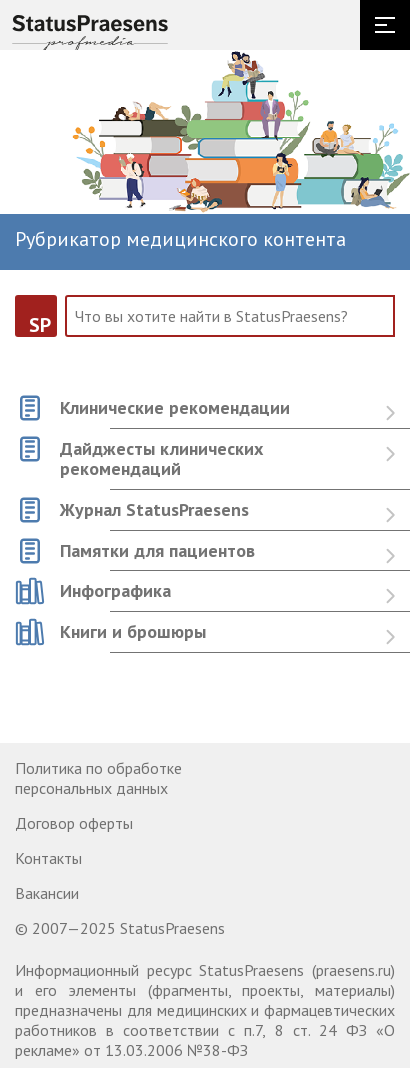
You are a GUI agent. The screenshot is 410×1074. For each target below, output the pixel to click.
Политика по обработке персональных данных (98, 778)
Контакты (48, 858)
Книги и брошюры (133, 632)
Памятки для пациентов (157, 551)
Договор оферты (74, 823)
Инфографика (115, 591)
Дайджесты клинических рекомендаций (161, 459)
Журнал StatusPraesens (154, 510)
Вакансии (47, 893)
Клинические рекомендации (175, 408)
